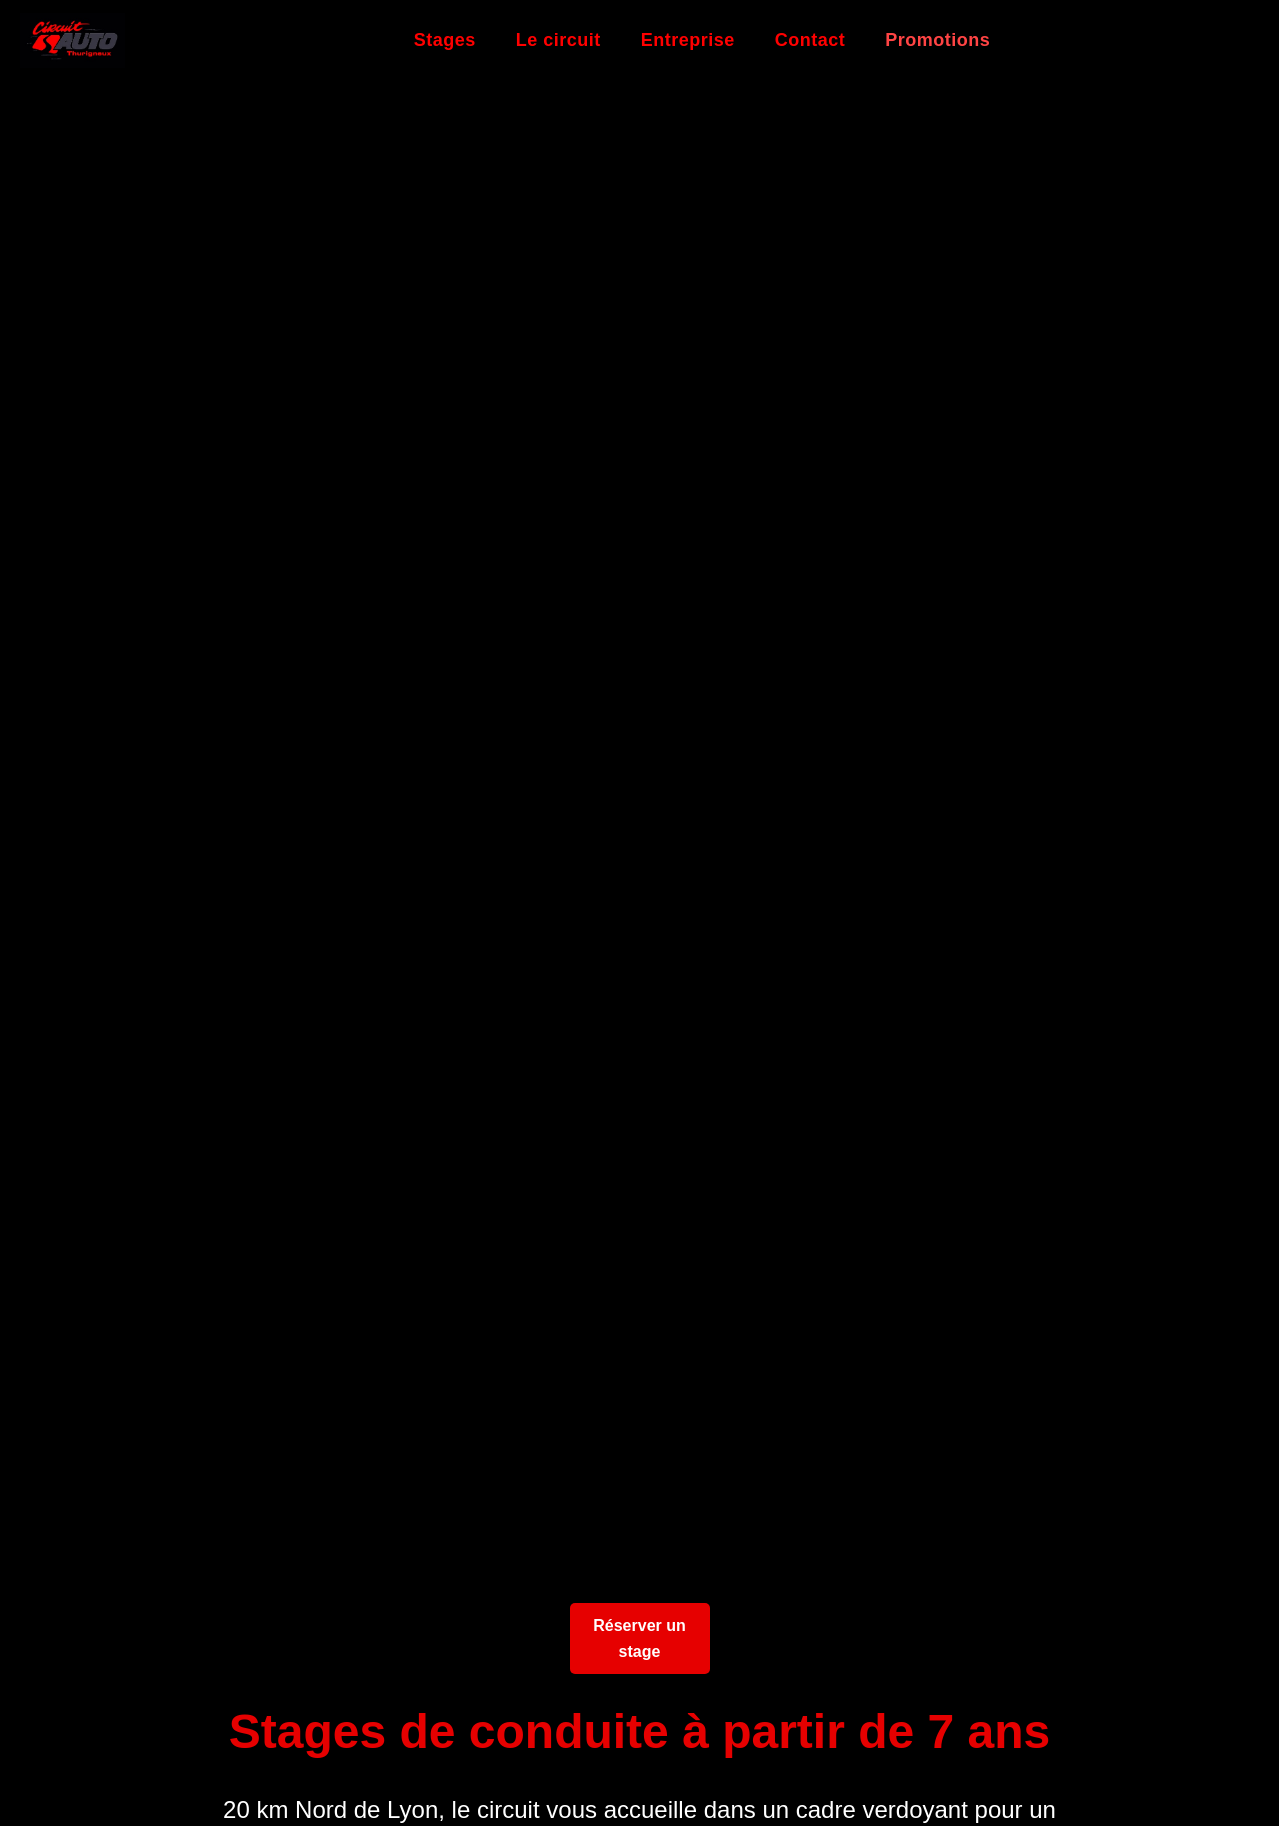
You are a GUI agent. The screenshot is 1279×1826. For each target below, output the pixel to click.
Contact (810, 40)
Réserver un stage (639, 1638)
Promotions (937, 40)
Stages (445, 40)
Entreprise (688, 40)
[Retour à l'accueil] (72, 40)
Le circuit (558, 40)
